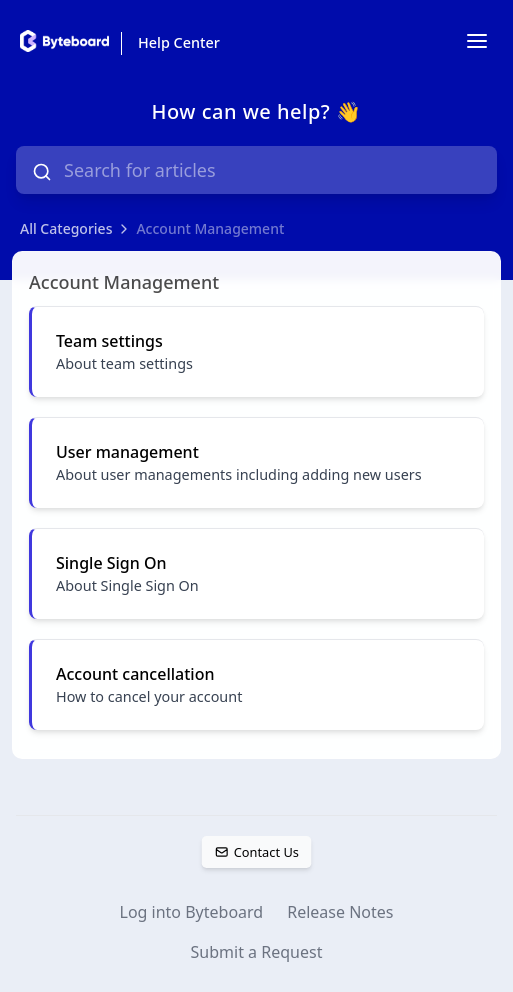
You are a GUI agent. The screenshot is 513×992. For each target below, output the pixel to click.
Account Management (210, 228)
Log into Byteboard (192, 912)
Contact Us (256, 852)
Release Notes (340, 912)
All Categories (66, 228)
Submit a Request (257, 952)
